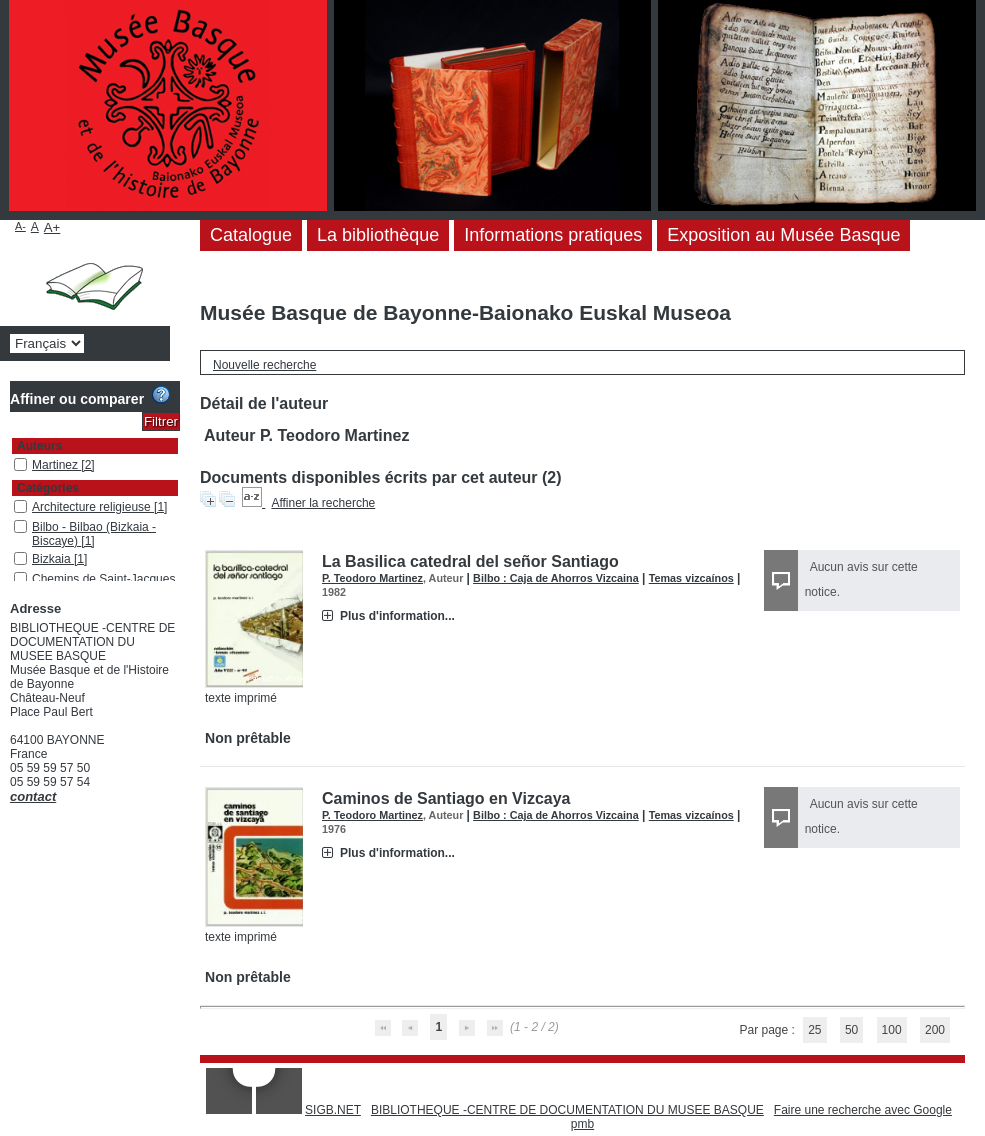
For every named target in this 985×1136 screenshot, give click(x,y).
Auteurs (39, 446)
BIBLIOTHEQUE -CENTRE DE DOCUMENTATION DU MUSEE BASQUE (567, 1110)
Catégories (48, 488)
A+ (52, 227)
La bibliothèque (378, 235)
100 (892, 1030)
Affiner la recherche (323, 503)
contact (33, 796)
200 (935, 1030)
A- (20, 226)
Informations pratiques (553, 235)
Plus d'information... (397, 616)
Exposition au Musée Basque (783, 235)
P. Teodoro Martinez (372, 578)
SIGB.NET (333, 1110)
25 (814, 1030)
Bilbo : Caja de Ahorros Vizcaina (556, 578)
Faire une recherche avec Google (863, 1110)
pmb (582, 1124)
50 (851, 1030)
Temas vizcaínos (691, 578)
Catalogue (251, 235)
